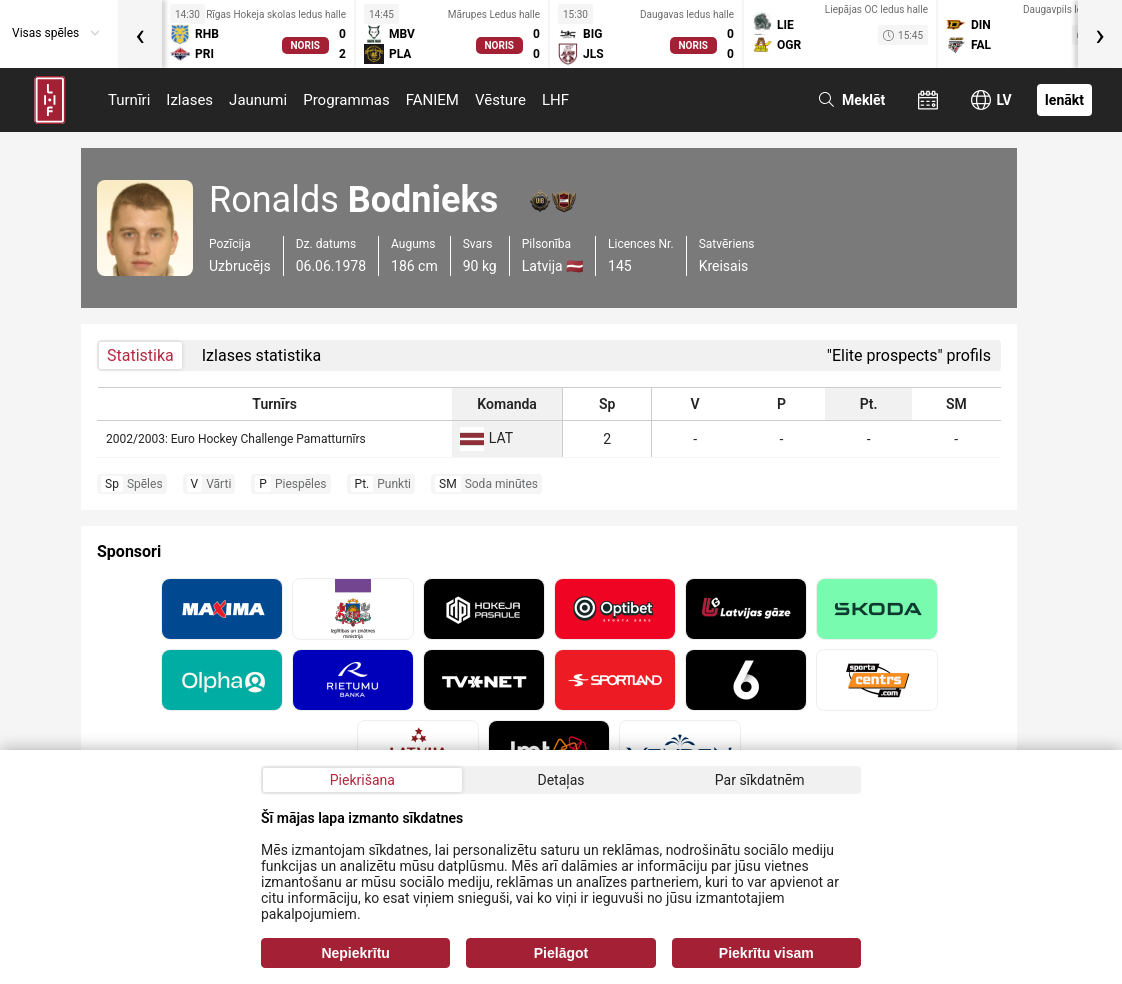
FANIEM (432, 100)
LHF (555, 100)
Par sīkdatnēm (760, 780)
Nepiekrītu (355, 953)
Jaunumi (258, 100)
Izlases (189, 100)
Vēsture (500, 100)
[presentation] (140, 34)
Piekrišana (362, 780)
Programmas (346, 100)
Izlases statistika (261, 355)
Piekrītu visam (766, 953)
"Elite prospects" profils (909, 355)
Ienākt (1064, 100)
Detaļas (560, 780)
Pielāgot (561, 953)
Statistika (140, 355)
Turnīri (129, 100)
